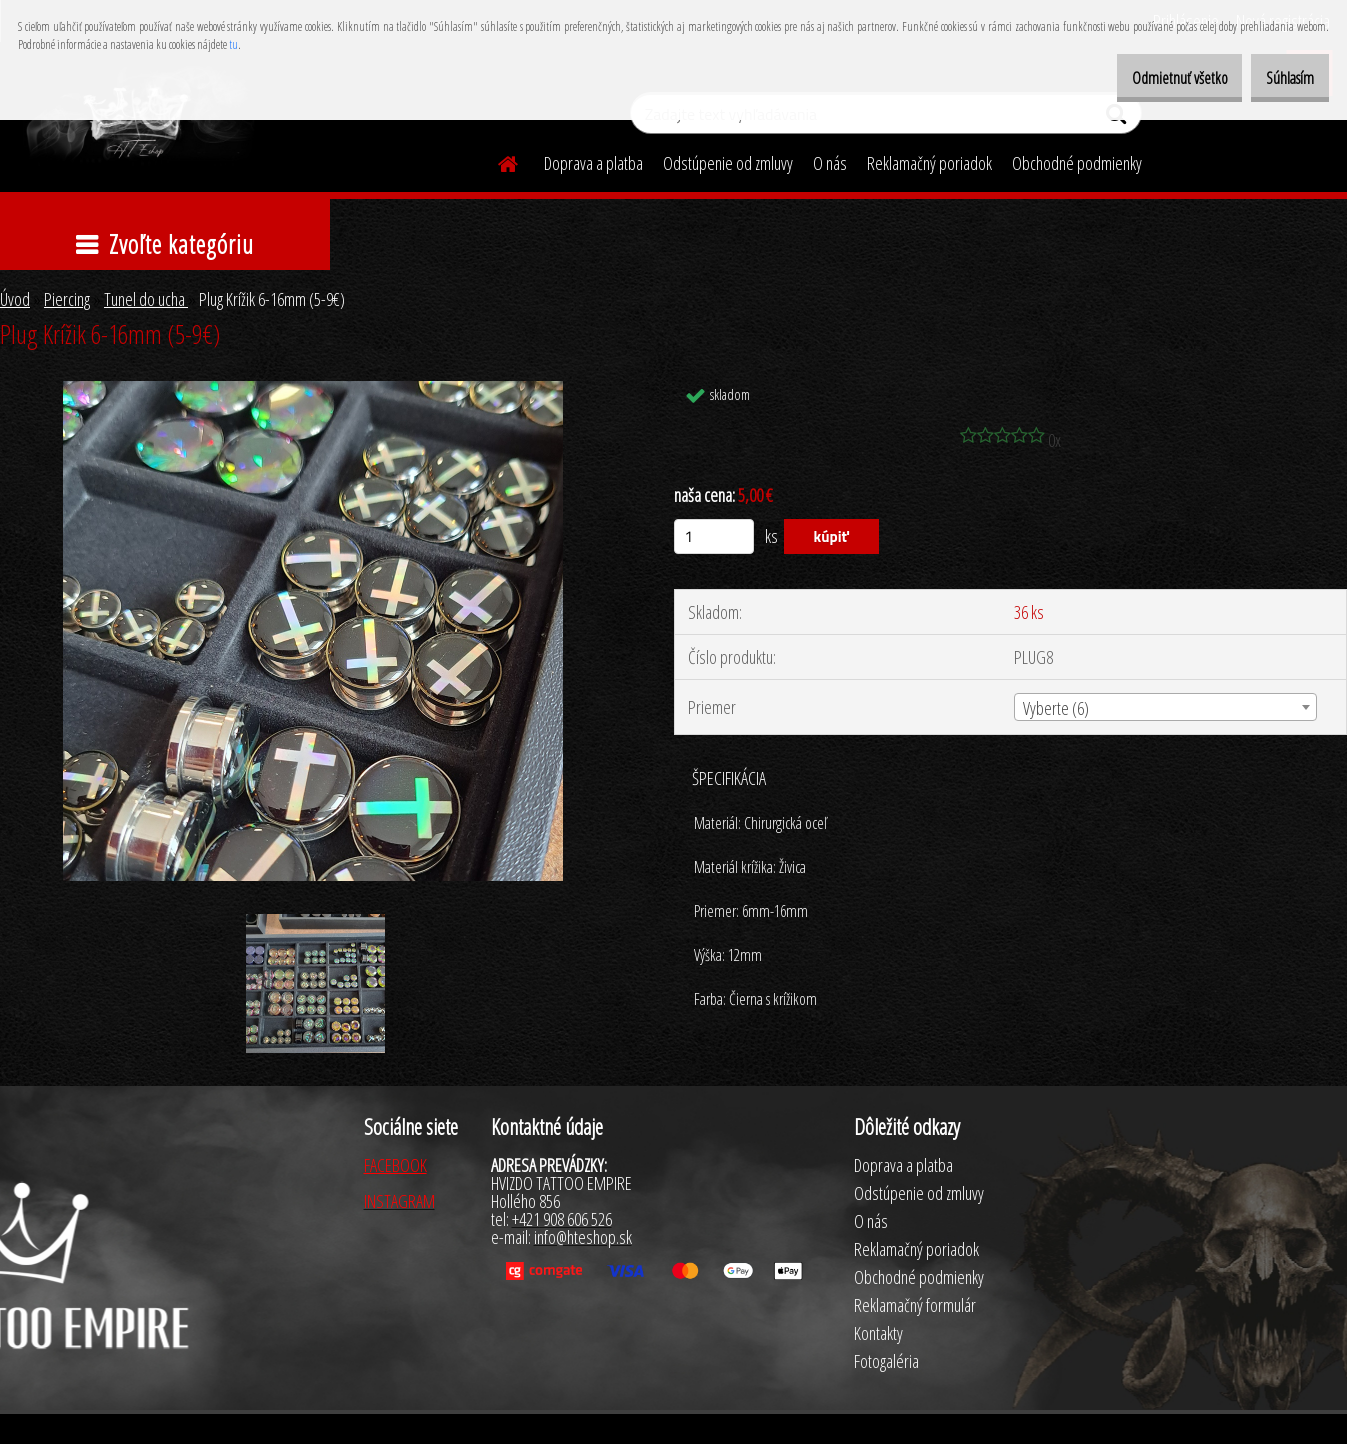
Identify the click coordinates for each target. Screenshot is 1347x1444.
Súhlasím (1280, 78)
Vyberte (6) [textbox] (1056, 708)
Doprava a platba (593, 163)
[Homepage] (496, 161)
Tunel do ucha (146, 299)
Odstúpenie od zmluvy (728, 163)
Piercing (67, 299)
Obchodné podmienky (1077, 163)
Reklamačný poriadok (929, 163)
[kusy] (714, 536)
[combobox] (1165, 707)
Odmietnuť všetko (1149, 78)
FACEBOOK (395, 1165)
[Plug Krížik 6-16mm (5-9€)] (313, 390)
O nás (830, 163)
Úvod (15, 299)
